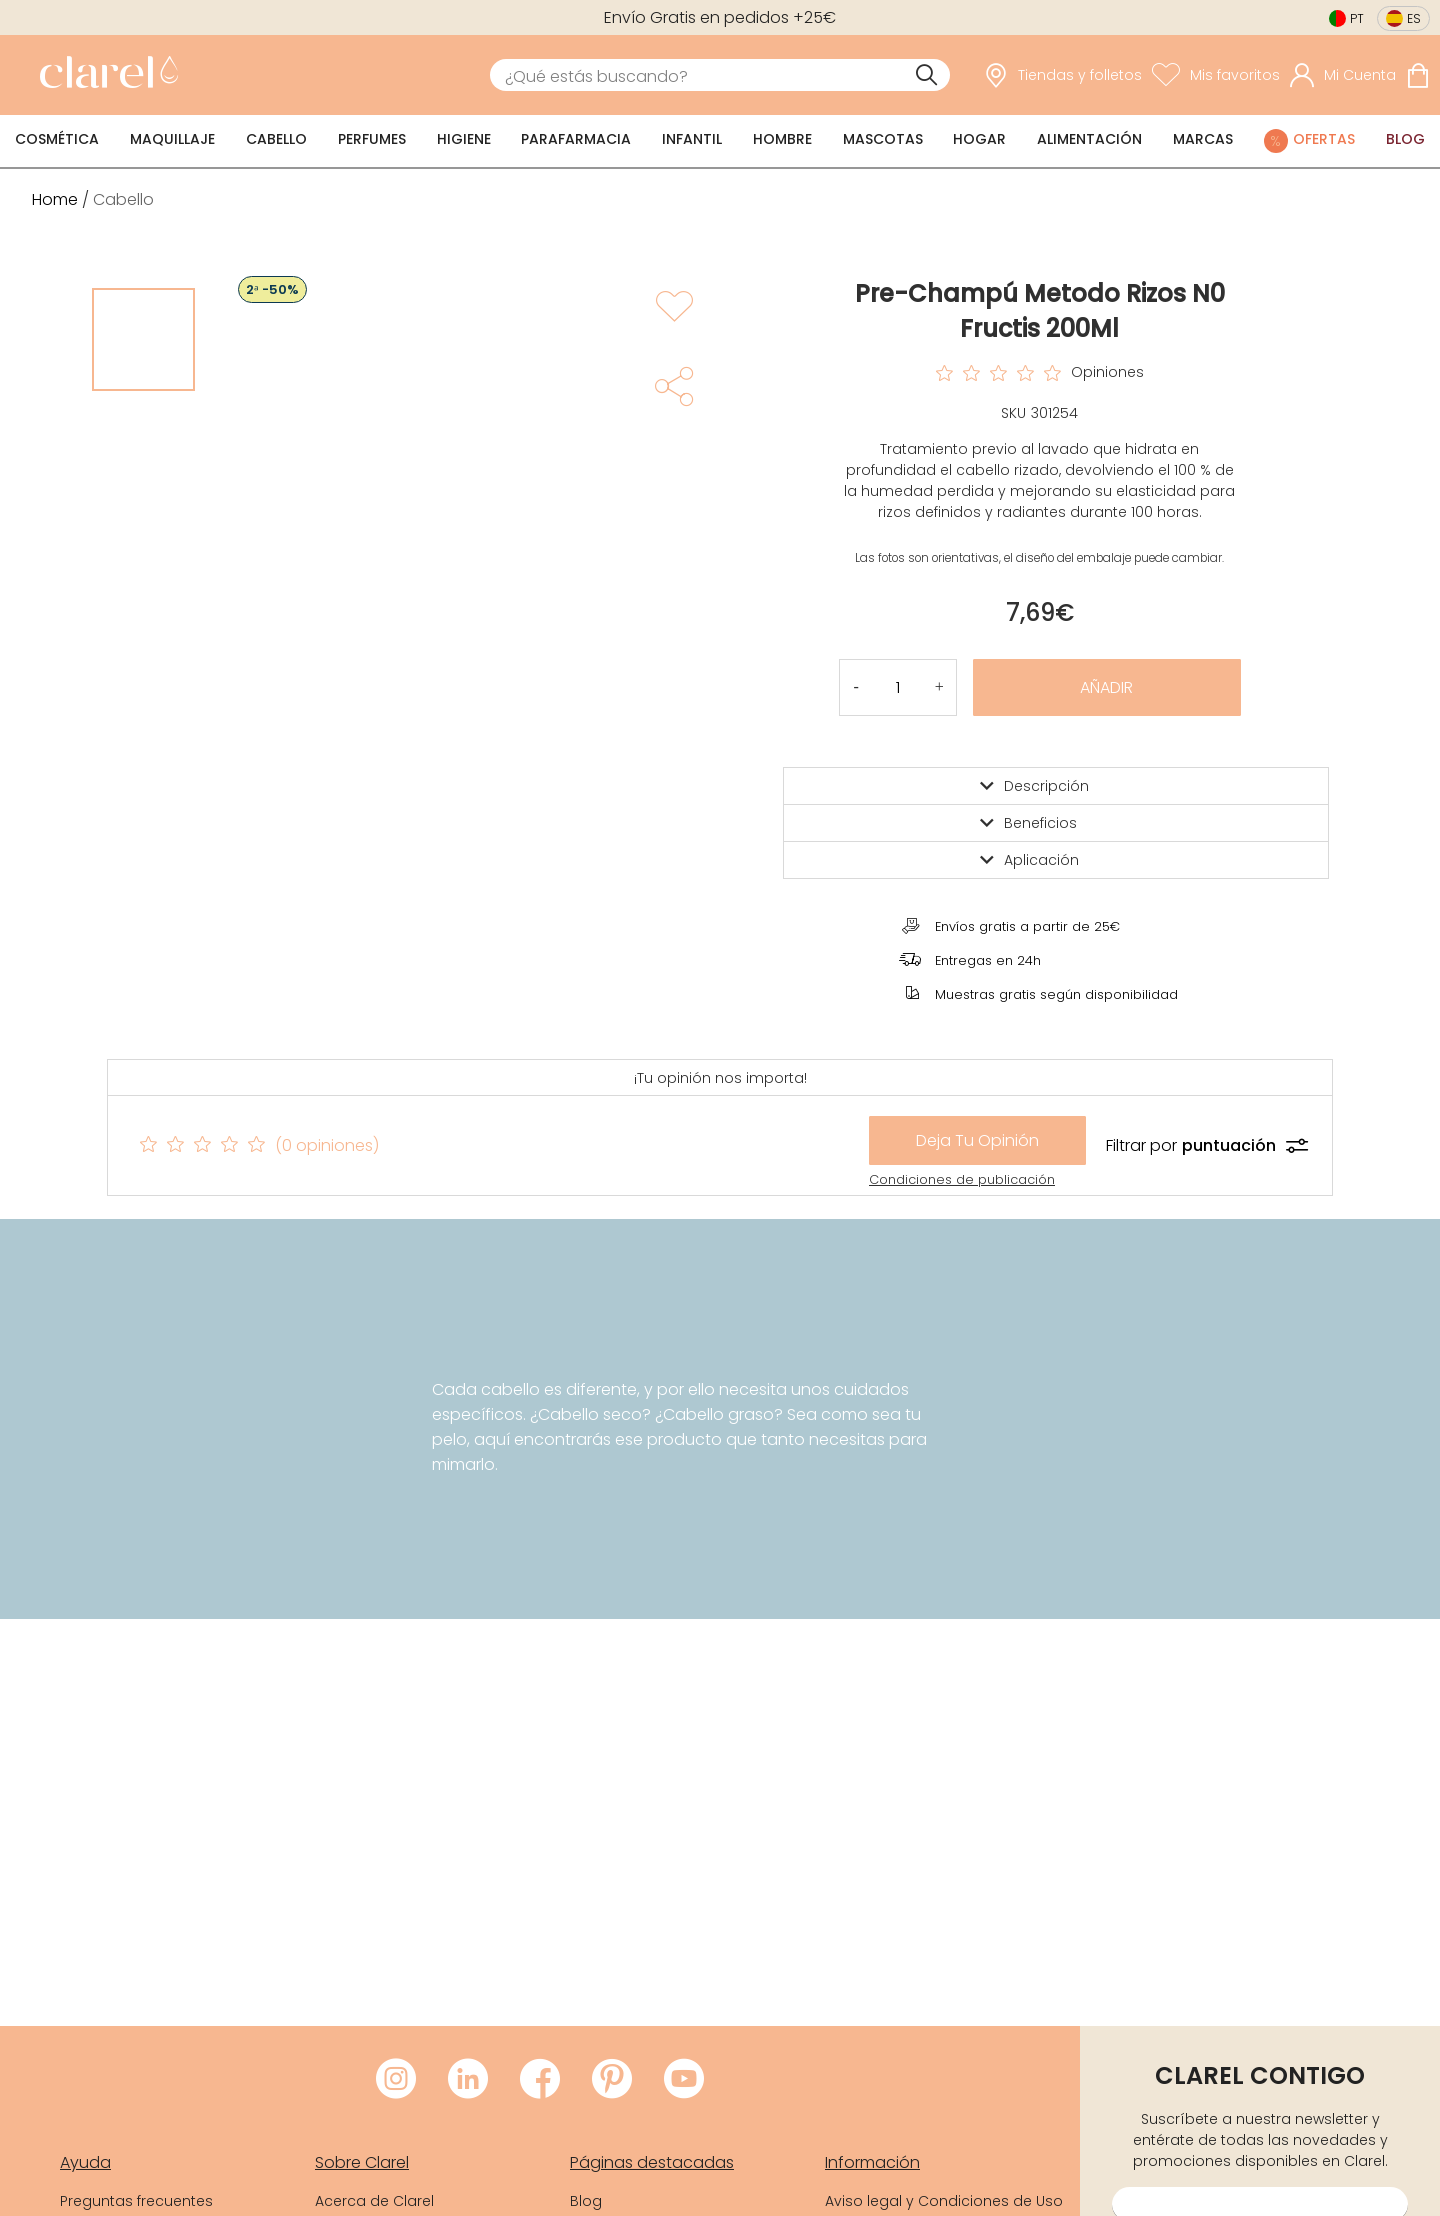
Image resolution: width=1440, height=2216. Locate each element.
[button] (939, 687)
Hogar (979, 139)
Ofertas (1324, 139)
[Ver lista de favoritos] (1216, 75)
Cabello (276, 139)
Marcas (1203, 139)
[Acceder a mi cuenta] (1343, 75)
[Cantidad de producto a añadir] (898, 687)
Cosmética (57, 139)
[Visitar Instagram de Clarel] (396, 2080)
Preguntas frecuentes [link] (136, 2201)
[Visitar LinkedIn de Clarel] (468, 2080)
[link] (104, 75)
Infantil (692, 139)
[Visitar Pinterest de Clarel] (612, 2080)
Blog (1405, 139)
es (1414, 18)
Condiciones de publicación (962, 1179)
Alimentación (1089, 139)
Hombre (782, 139)
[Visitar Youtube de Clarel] (684, 2080)
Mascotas (883, 139)
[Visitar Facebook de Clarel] (540, 2080)
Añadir (1106, 687)
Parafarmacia (576, 139)
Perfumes (372, 139)
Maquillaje (172, 139)
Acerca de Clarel (374, 2201)
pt (1357, 18)
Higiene (464, 139)
